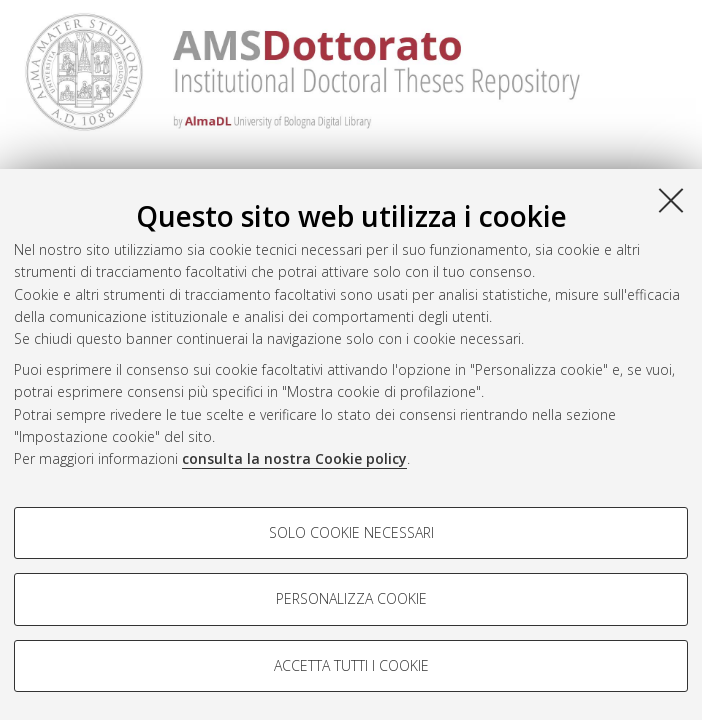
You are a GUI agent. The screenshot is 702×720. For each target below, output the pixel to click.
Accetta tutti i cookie (351, 665)
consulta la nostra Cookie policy (294, 458)
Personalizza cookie (351, 598)
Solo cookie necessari (351, 532)
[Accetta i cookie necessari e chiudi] (671, 200)
